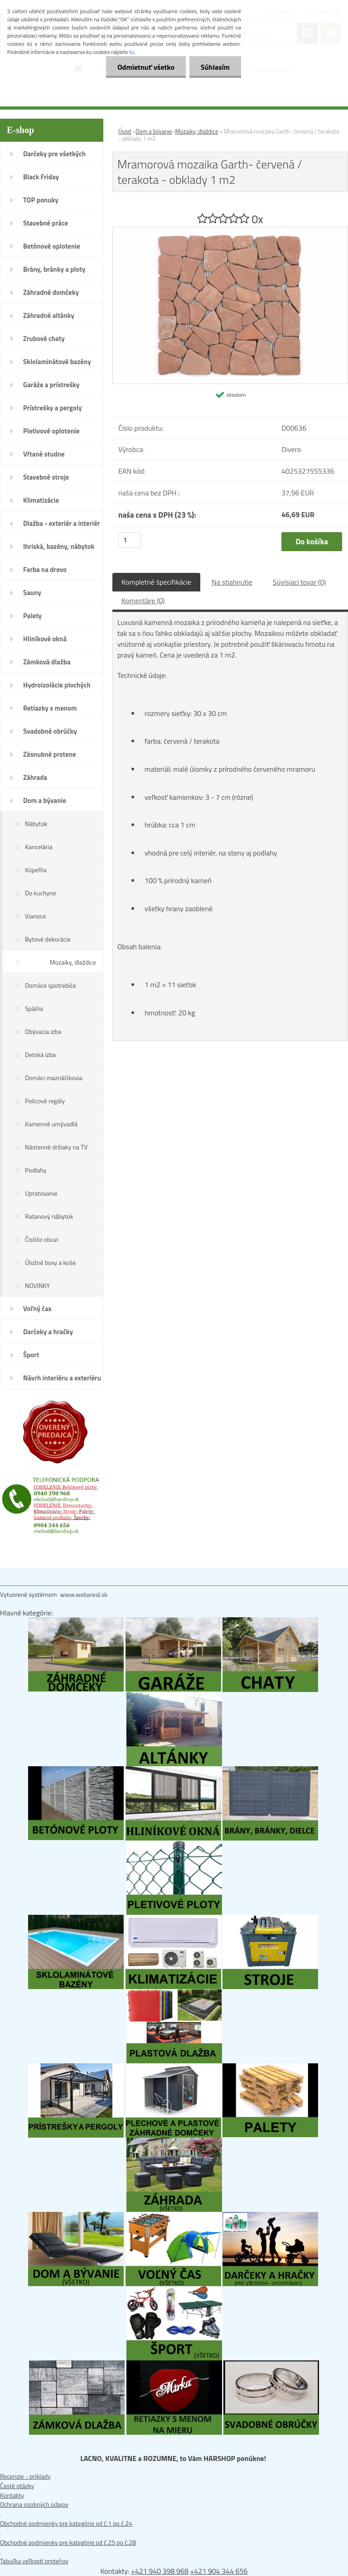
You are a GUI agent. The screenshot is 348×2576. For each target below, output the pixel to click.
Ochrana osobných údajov (34, 2504)
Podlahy (36, 1170)
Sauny (32, 592)
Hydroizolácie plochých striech (57, 688)
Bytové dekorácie (48, 939)
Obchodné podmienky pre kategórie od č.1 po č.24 (66, 2523)
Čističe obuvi (41, 1239)
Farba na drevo (45, 569)
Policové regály (45, 1100)
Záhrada (35, 777)
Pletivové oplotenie (51, 431)
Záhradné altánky (48, 315)
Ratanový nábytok (49, 1216)
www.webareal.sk (84, 1594)
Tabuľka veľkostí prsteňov (34, 2561)
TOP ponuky (40, 200)
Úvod (124, 131)
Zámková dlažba (47, 662)
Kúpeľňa (36, 870)
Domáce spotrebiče (50, 985)
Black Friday (41, 177)
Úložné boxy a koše (50, 1262)
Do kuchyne (40, 893)
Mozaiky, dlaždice (73, 962)
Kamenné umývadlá (51, 1124)
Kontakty (12, 2495)
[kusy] (129, 540)
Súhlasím (215, 67)
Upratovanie (41, 1193)
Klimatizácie (41, 500)
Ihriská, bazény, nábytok (58, 546)
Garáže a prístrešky (51, 385)
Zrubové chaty (44, 338)
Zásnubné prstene (49, 754)
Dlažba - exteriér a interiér (61, 523)
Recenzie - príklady (25, 2476)
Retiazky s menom (50, 708)
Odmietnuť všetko (145, 67)
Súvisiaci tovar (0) (299, 582)
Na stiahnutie (232, 582)
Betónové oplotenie (51, 246)
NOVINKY (37, 1285)
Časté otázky (17, 2485)
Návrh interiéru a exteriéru (62, 1378)
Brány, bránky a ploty (54, 269)
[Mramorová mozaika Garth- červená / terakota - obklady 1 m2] (230, 231)
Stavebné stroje (46, 477)
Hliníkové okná (45, 639)
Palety (32, 615)
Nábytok (36, 823)
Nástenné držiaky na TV (56, 1147)
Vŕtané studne (44, 454)
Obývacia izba (43, 1031)
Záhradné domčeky (51, 292)
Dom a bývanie (44, 800)
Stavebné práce (45, 223)
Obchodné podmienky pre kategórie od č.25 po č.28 (68, 2542)
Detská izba (40, 1054)
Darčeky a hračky (48, 1331)
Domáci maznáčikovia (53, 1077)
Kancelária (39, 846)
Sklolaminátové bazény (57, 361)
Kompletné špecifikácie (156, 582)
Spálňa (34, 1008)
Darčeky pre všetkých (54, 154)
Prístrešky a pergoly (52, 408)
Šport (31, 1355)
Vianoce (35, 916)
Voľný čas (37, 1308)
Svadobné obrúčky (50, 731)
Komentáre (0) (142, 600)
